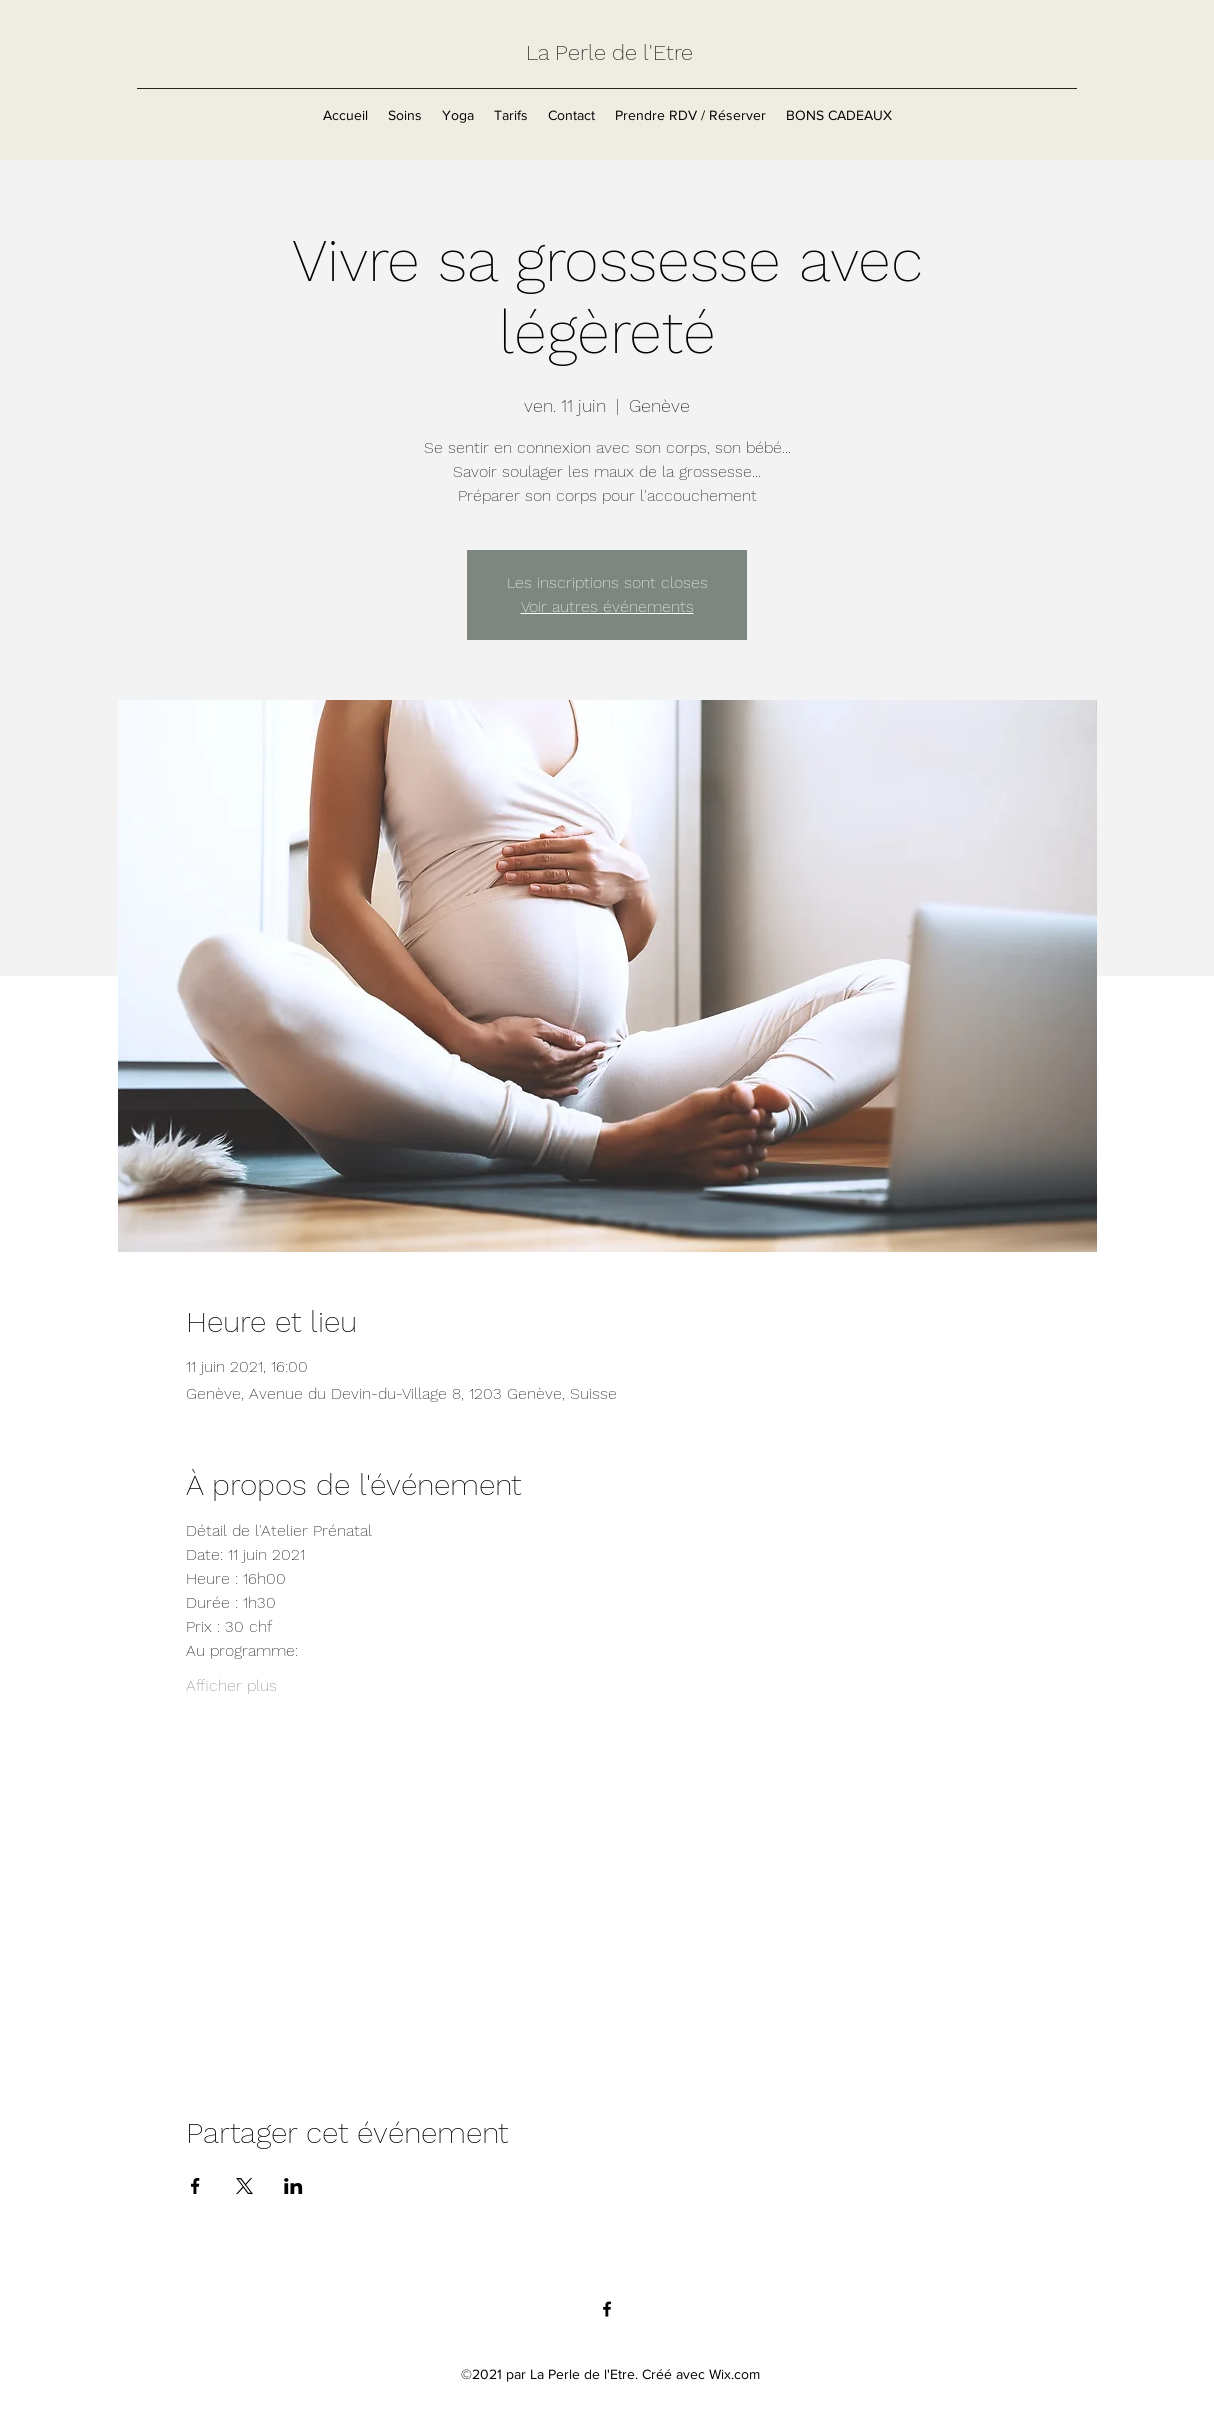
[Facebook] (607, 2309)
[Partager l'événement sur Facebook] (195, 2186)
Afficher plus (231, 1685)
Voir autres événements (607, 606)
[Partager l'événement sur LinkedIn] (293, 2186)
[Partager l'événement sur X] (244, 2186)
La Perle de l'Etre (609, 52)
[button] (405, 115)
